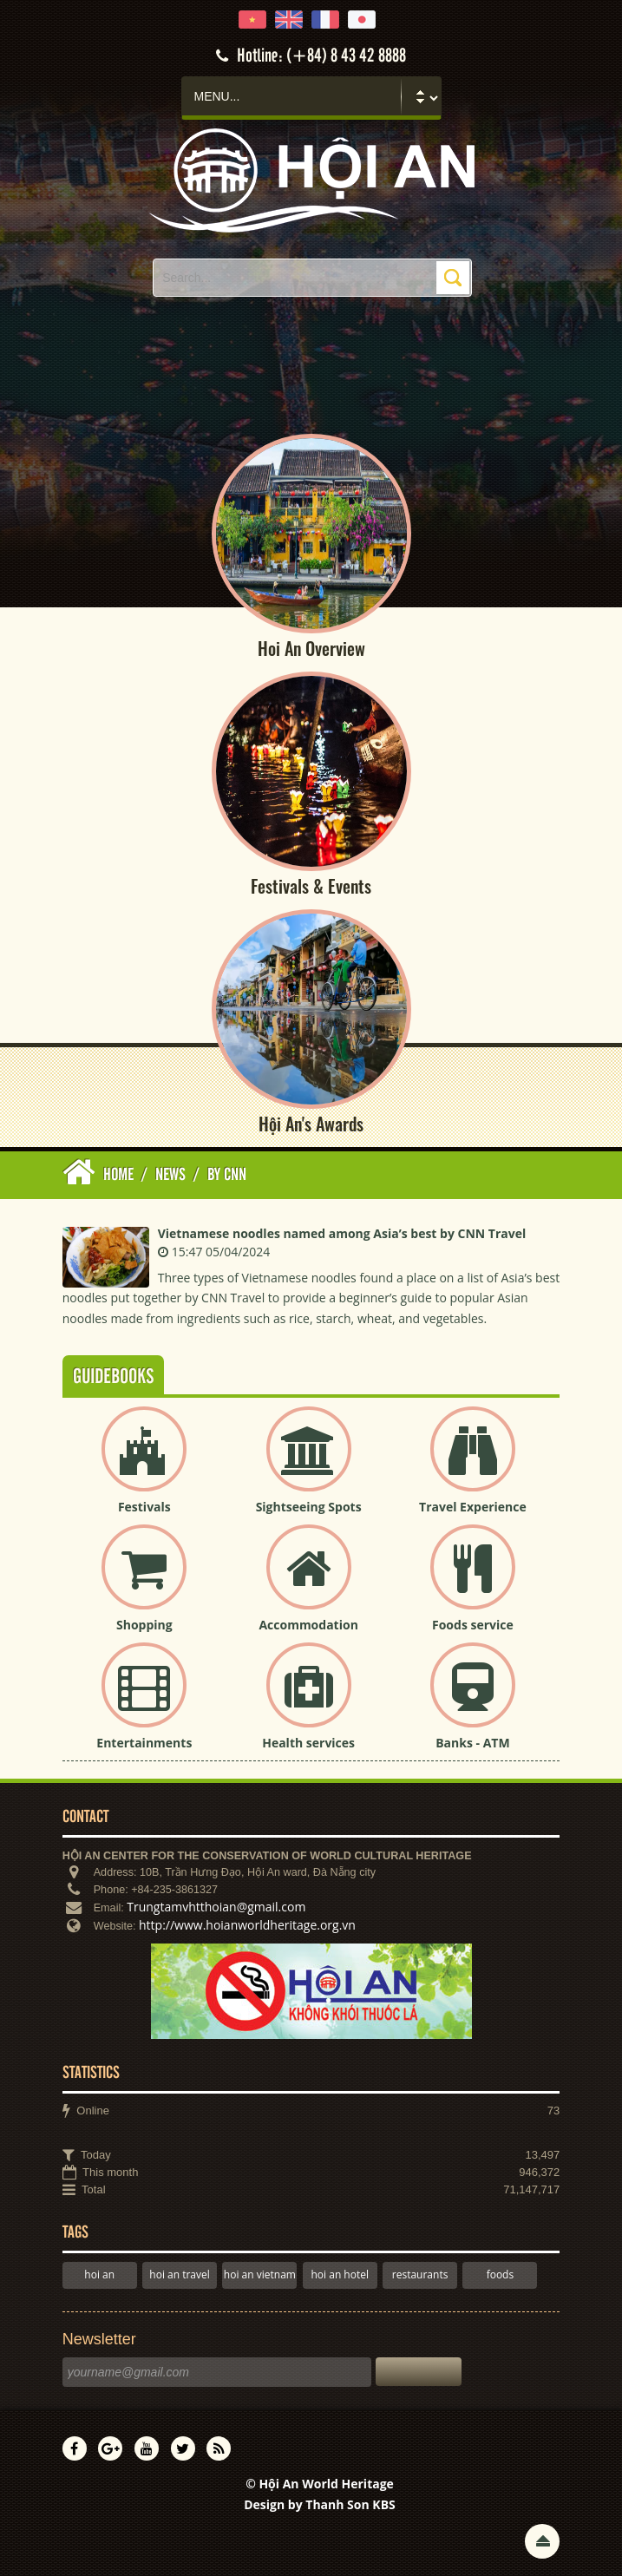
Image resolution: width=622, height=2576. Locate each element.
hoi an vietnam (260, 2274)
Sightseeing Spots (309, 1506)
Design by (320, 2504)
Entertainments (144, 1742)
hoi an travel (179, 2274)
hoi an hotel (340, 2274)
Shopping (144, 1624)
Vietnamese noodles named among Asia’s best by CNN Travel (342, 1233)
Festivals (144, 1506)
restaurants (420, 2274)
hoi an (99, 2274)
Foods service (473, 1624)
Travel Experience (473, 1506)
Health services (308, 1742)
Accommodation (308, 1624)
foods (500, 2274)
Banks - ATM (472, 1742)
